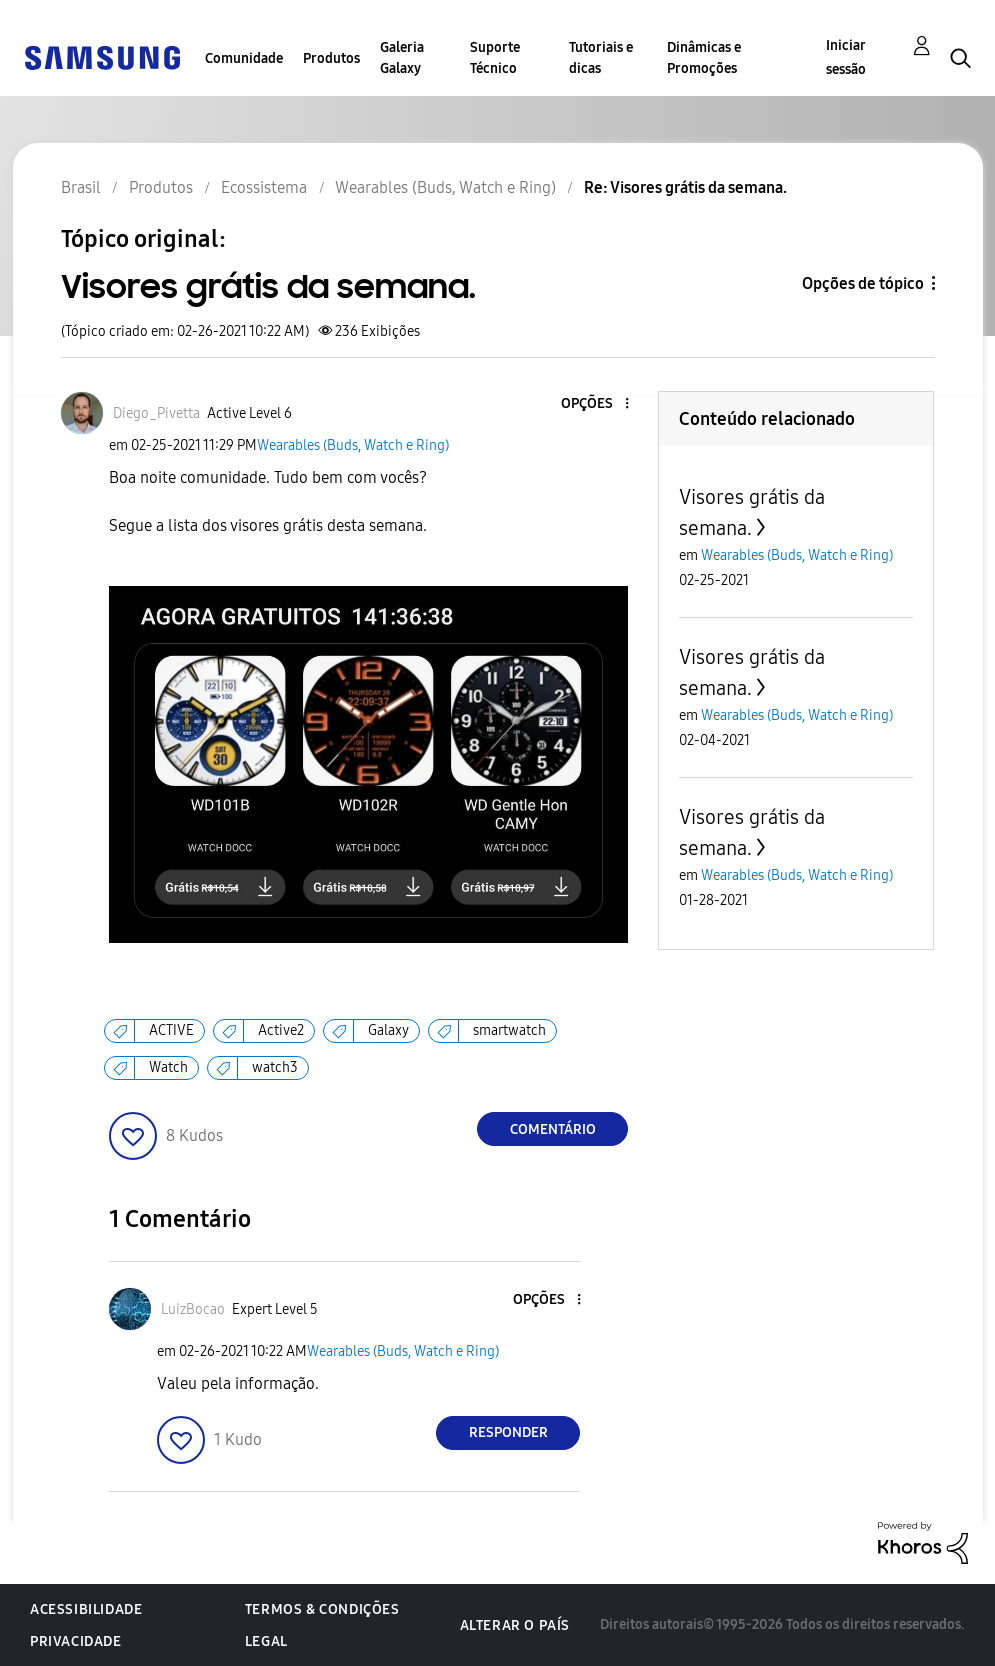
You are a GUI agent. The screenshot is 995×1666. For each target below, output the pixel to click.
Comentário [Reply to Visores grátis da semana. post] (553, 1129)
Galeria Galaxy (402, 58)
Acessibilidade (86, 1609)
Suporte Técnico (495, 58)
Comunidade (244, 58)
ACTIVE (171, 1030)
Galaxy (388, 1030)
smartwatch (509, 1030)
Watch (168, 1067)
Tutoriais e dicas (601, 58)
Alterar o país (515, 1625)
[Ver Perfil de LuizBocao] (193, 1309)
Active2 (281, 1030)
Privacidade (76, 1641)
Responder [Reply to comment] (508, 1432)
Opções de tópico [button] (863, 283)
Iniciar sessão (846, 57)
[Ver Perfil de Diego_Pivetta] (156, 413)
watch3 (275, 1067)
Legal (266, 1641)
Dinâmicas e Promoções (704, 58)
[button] (594, 404)
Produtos (331, 58)
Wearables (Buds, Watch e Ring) (353, 445)
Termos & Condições (322, 1609)
